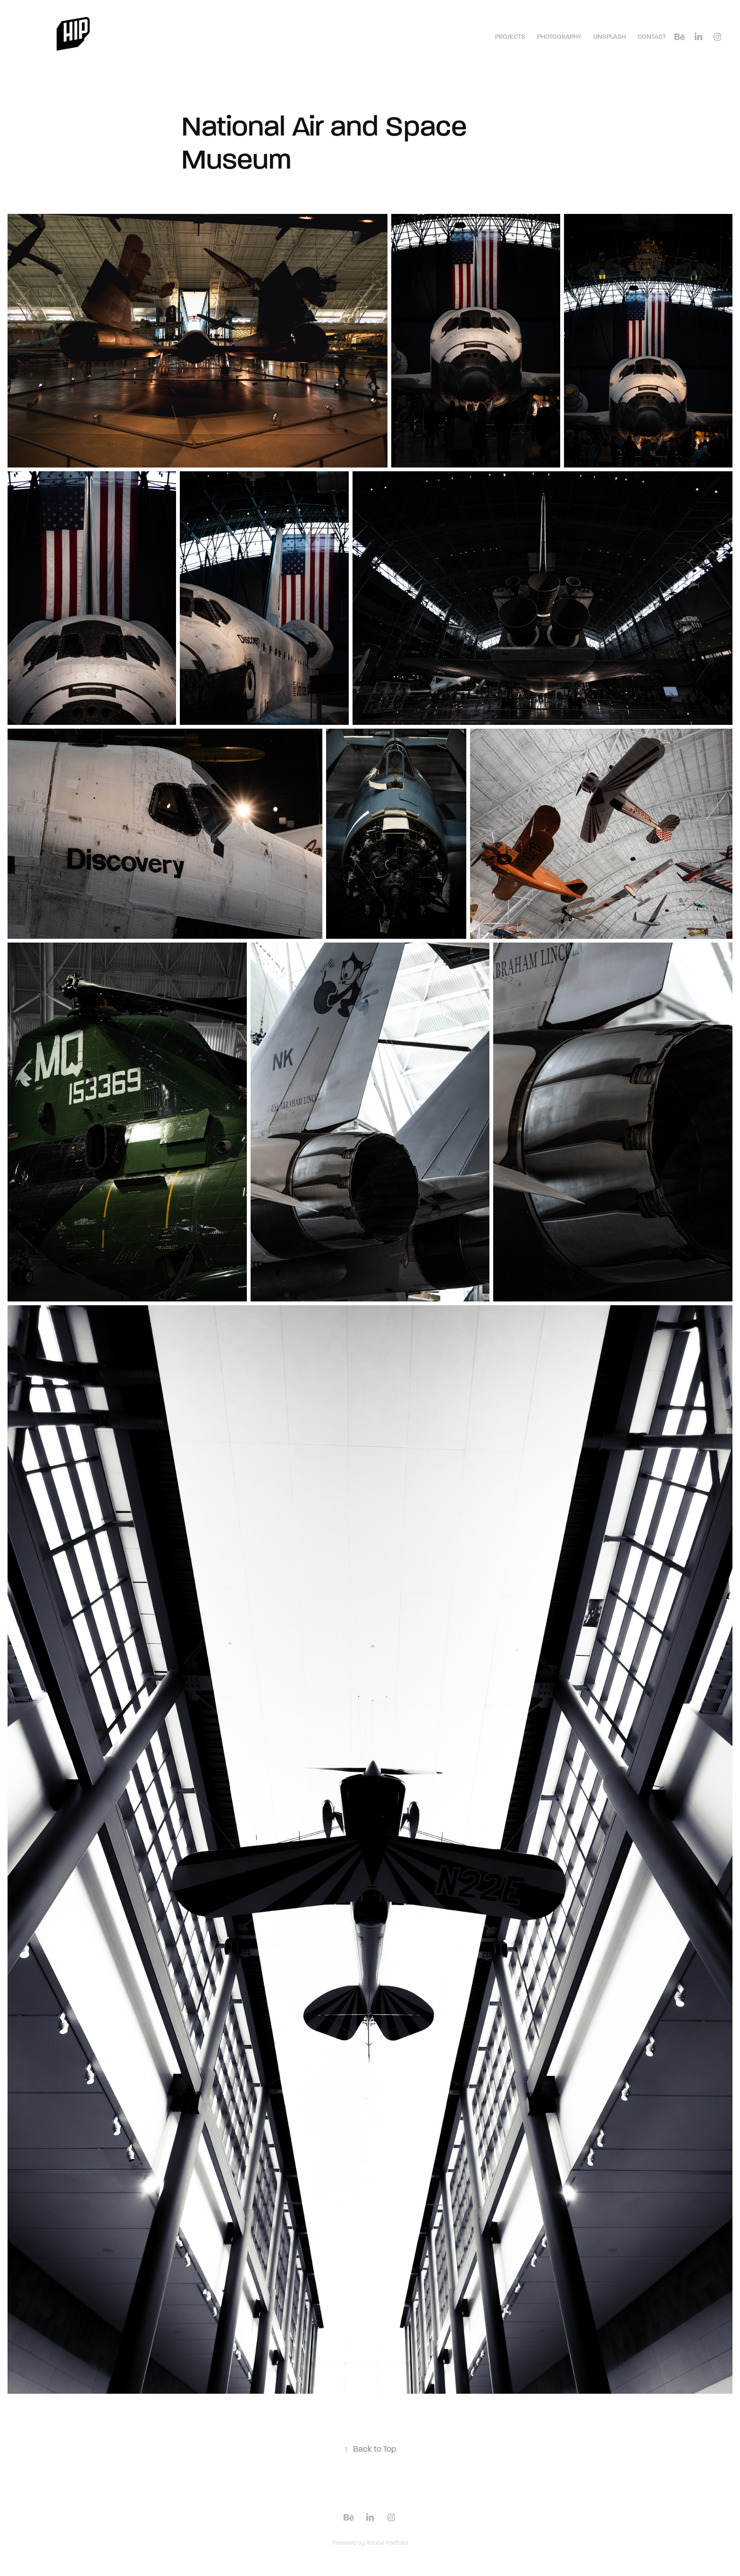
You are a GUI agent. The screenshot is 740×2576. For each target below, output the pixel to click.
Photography (559, 37)
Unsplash (609, 37)
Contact (652, 37)
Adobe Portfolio (387, 2543)
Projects (510, 37)
